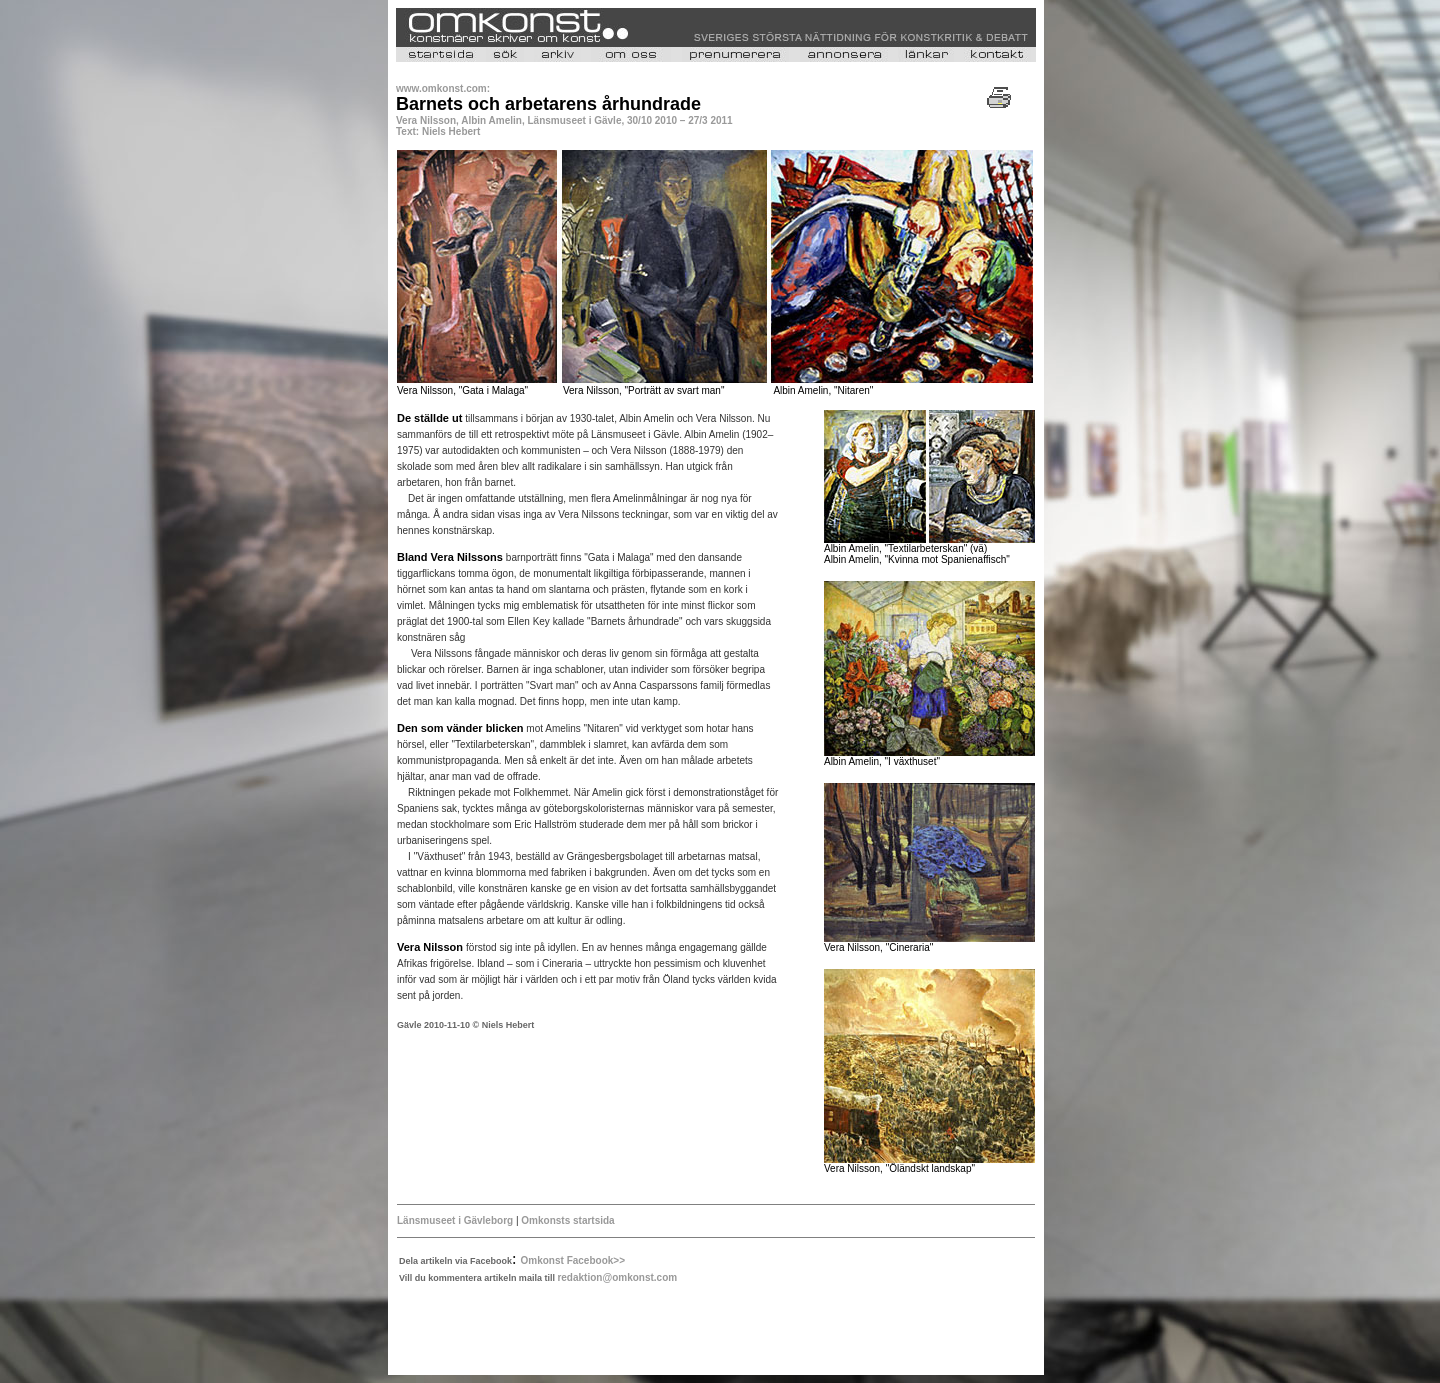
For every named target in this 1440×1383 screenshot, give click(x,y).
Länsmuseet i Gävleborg (455, 1220)
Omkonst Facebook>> (573, 1260)
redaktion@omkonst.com (617, 1277)
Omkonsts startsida (567, 1220)
